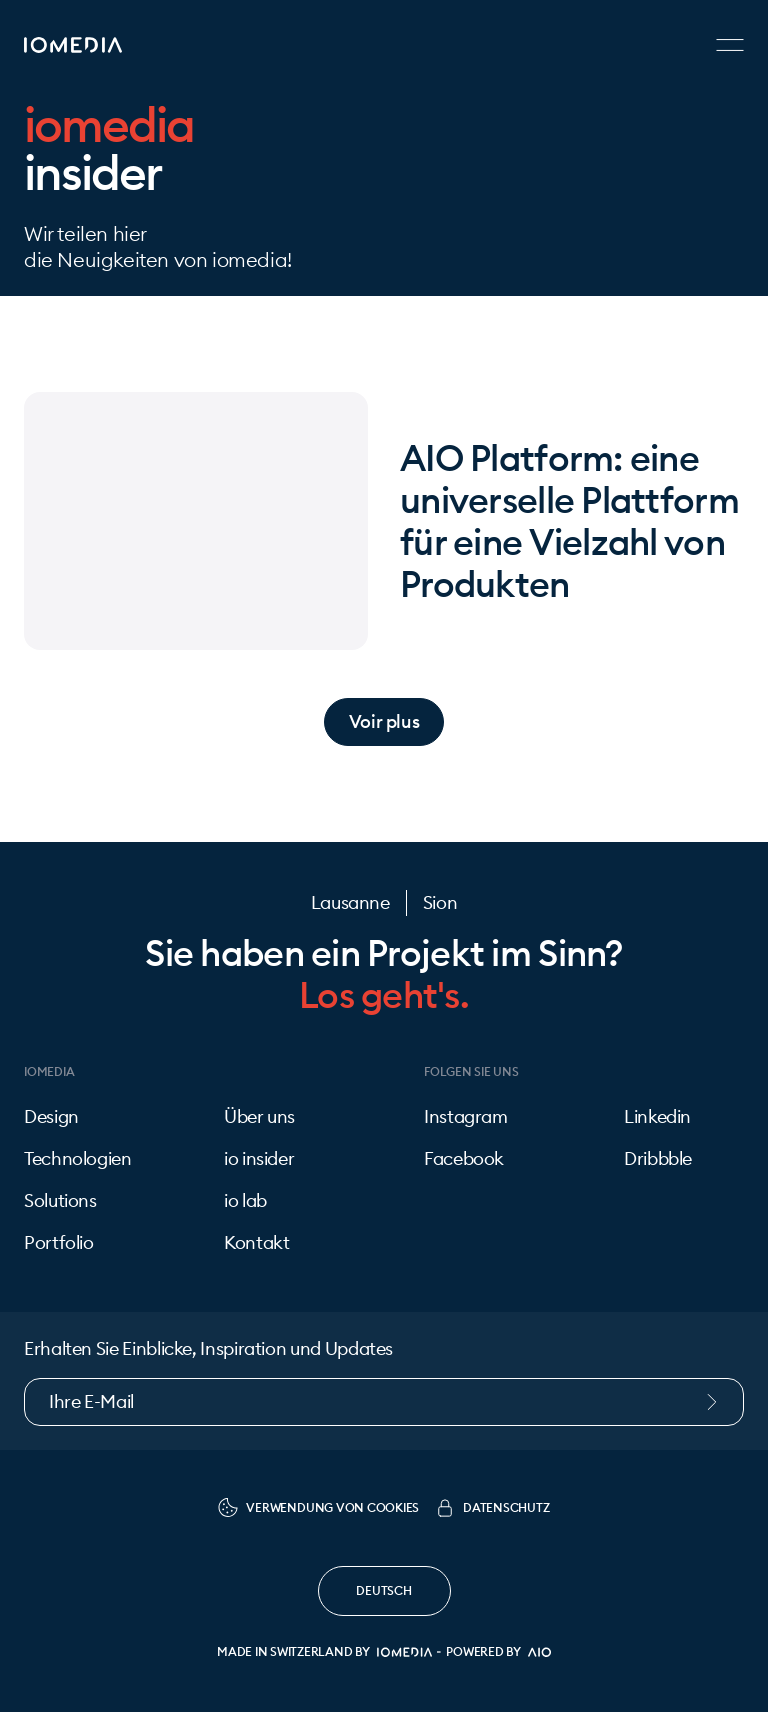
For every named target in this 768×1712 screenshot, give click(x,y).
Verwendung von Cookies (318, 1508)
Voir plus (384, 721)
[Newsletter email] (384, 1402)
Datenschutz (492, 1508)
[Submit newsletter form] (722, 1402)
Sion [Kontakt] (440, 903)
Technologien (78, 1159)
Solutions (60, 1201)
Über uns (259, 1117)
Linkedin (657, 1117)
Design (51, 1117)
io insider (259, 1159)
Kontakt (256, 1243)
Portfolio (59, 1243)
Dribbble (658, 1159)
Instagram (466, 1117)
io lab (245, 1201)
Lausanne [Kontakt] (350, 903)
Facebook (464, 1159)
